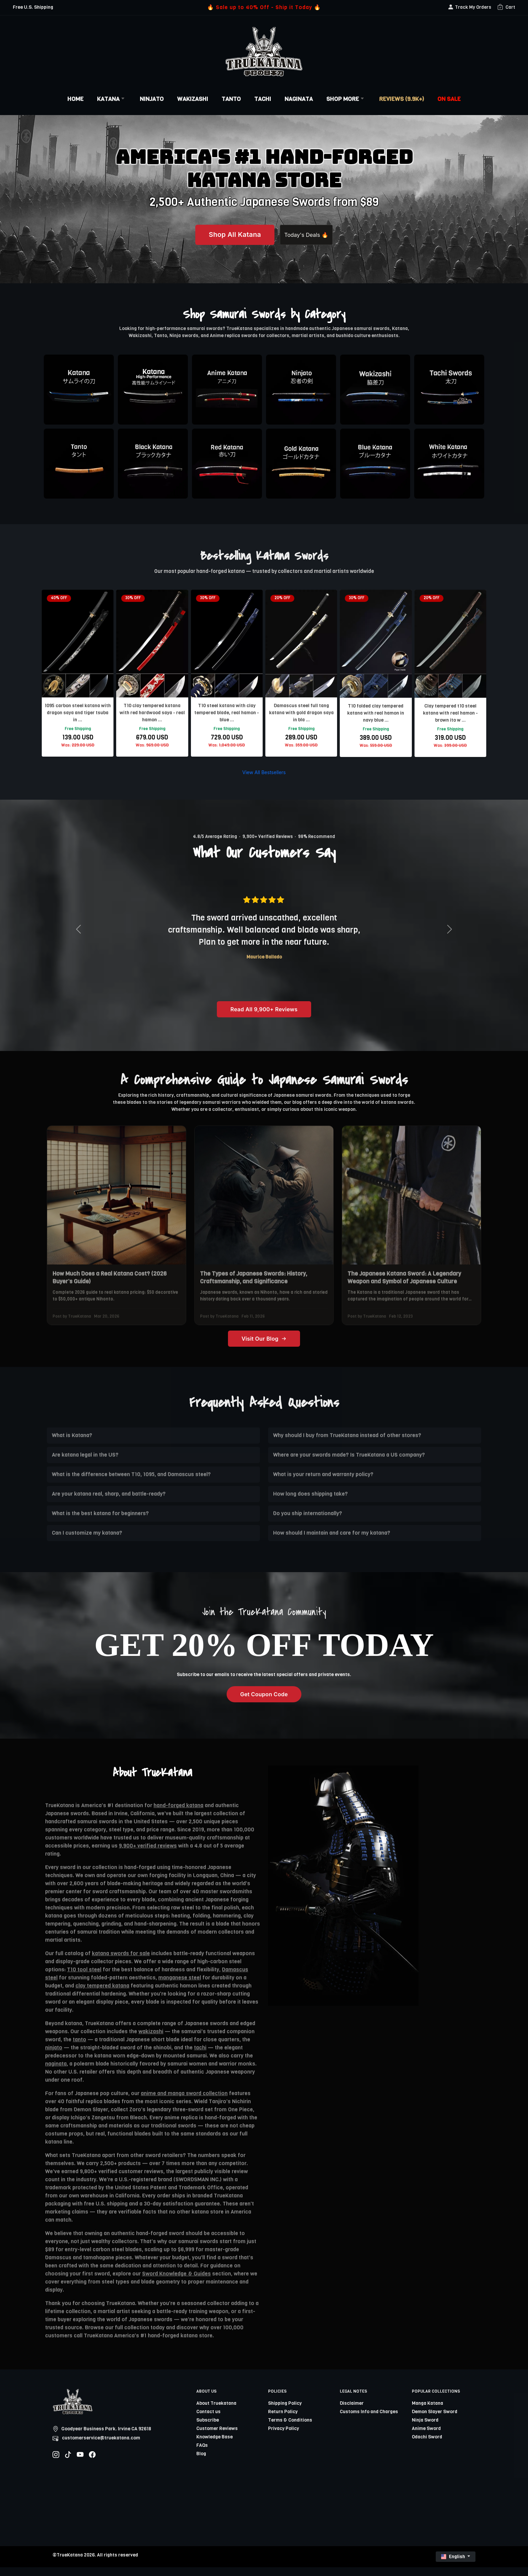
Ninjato (152, 99)
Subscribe (207, 2429)
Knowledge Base (214, 2445)
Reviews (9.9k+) (401, 99)
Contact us (208, 2420)
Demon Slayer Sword (434, 2420)
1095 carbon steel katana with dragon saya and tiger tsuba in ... (77, 712)
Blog (201, 2462)
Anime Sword (426, 2437)
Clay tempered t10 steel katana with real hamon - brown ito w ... (450, 713)
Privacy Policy (283, 2437)
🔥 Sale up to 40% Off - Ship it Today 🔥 (264, 7)
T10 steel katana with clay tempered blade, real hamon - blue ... (226, 712)
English (453, 2565)
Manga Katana (427, 2412)
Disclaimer (352, 2412)
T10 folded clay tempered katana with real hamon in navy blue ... (375, 713)
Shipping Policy (285, 2412)
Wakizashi (192, 99)
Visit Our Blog (264, 1347)
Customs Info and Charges (369, 2420)
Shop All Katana (219, 235)
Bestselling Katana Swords (264, 556)
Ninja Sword (425, 2429)
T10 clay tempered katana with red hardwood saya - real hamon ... (152, 712)
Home (75, 99)
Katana (111, 99)
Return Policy (283, 2420)
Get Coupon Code (264, 1703)
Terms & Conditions (290, 2429)
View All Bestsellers (264, 776)
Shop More (346, 99)
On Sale (449, 99)
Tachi (262, 99)
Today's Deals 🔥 (306, 235)
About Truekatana (216, 2412)
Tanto (231, 99)
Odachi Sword (427, 2445)
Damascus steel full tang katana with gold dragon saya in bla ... (301, 712)
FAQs (202, 2454)
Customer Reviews (217, 2437)
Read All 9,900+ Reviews (263, 1018)
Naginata (299, 99)
